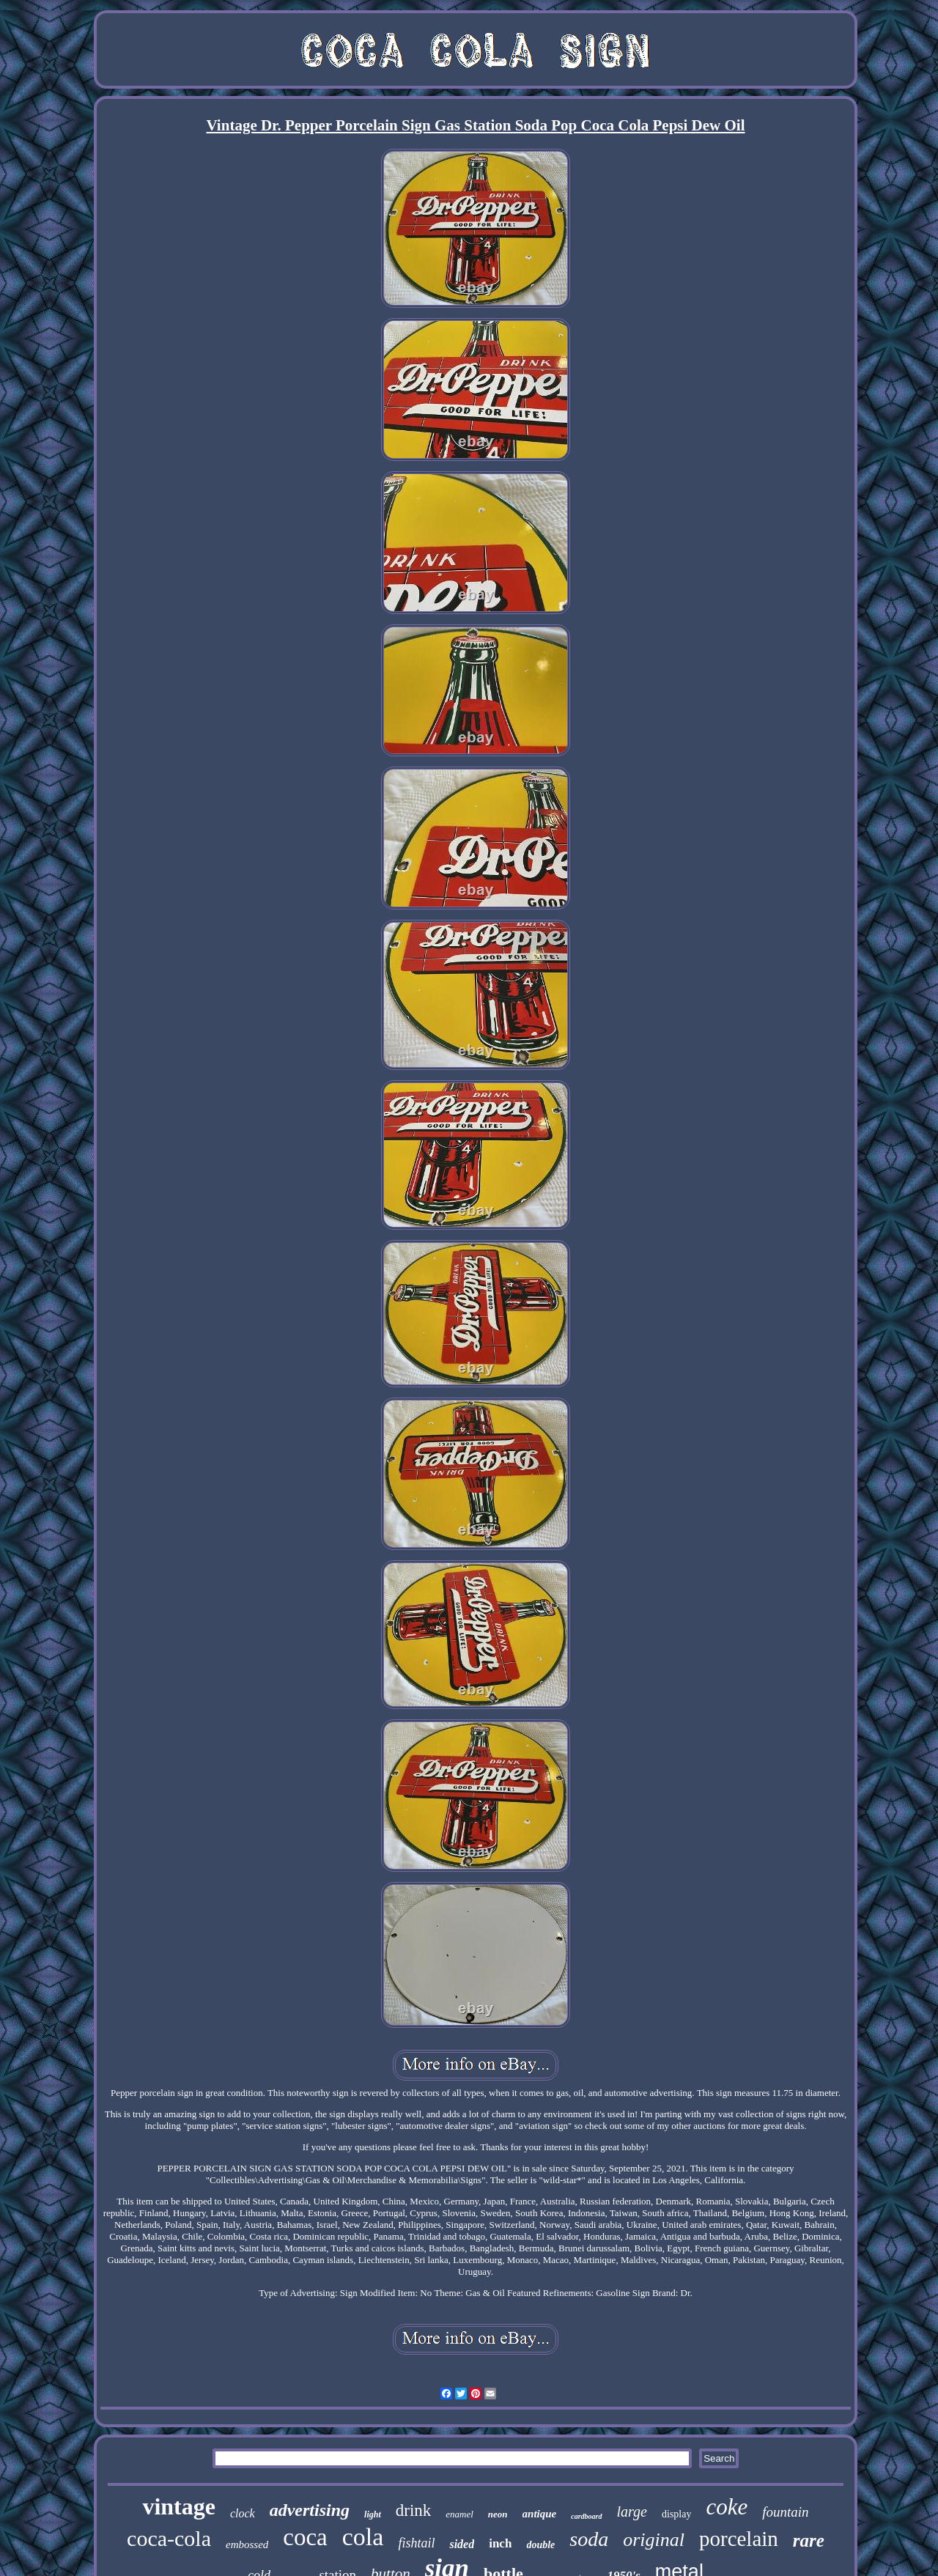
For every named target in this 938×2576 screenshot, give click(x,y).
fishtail (416, 2543)
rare (808, 2540)
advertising (310, 2510)
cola (363, 2536)
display (676, 2514)
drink (414, 2510)
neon (498, 2514)
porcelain (738, 2538)
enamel (459, 2514)
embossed (247, 2544)
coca (305, 2537)
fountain (785, 2512)
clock (242, 2513)
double (540, 2544)
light (372, 2514)
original (653, 2539)
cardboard (586, 2516)
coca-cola (169, 2538)
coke (726, 2507)
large (632, 2511)
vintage (178, 2506)
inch (500, 2543)
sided (461, 2544)
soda (588, 2539)
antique (539, 2514)
